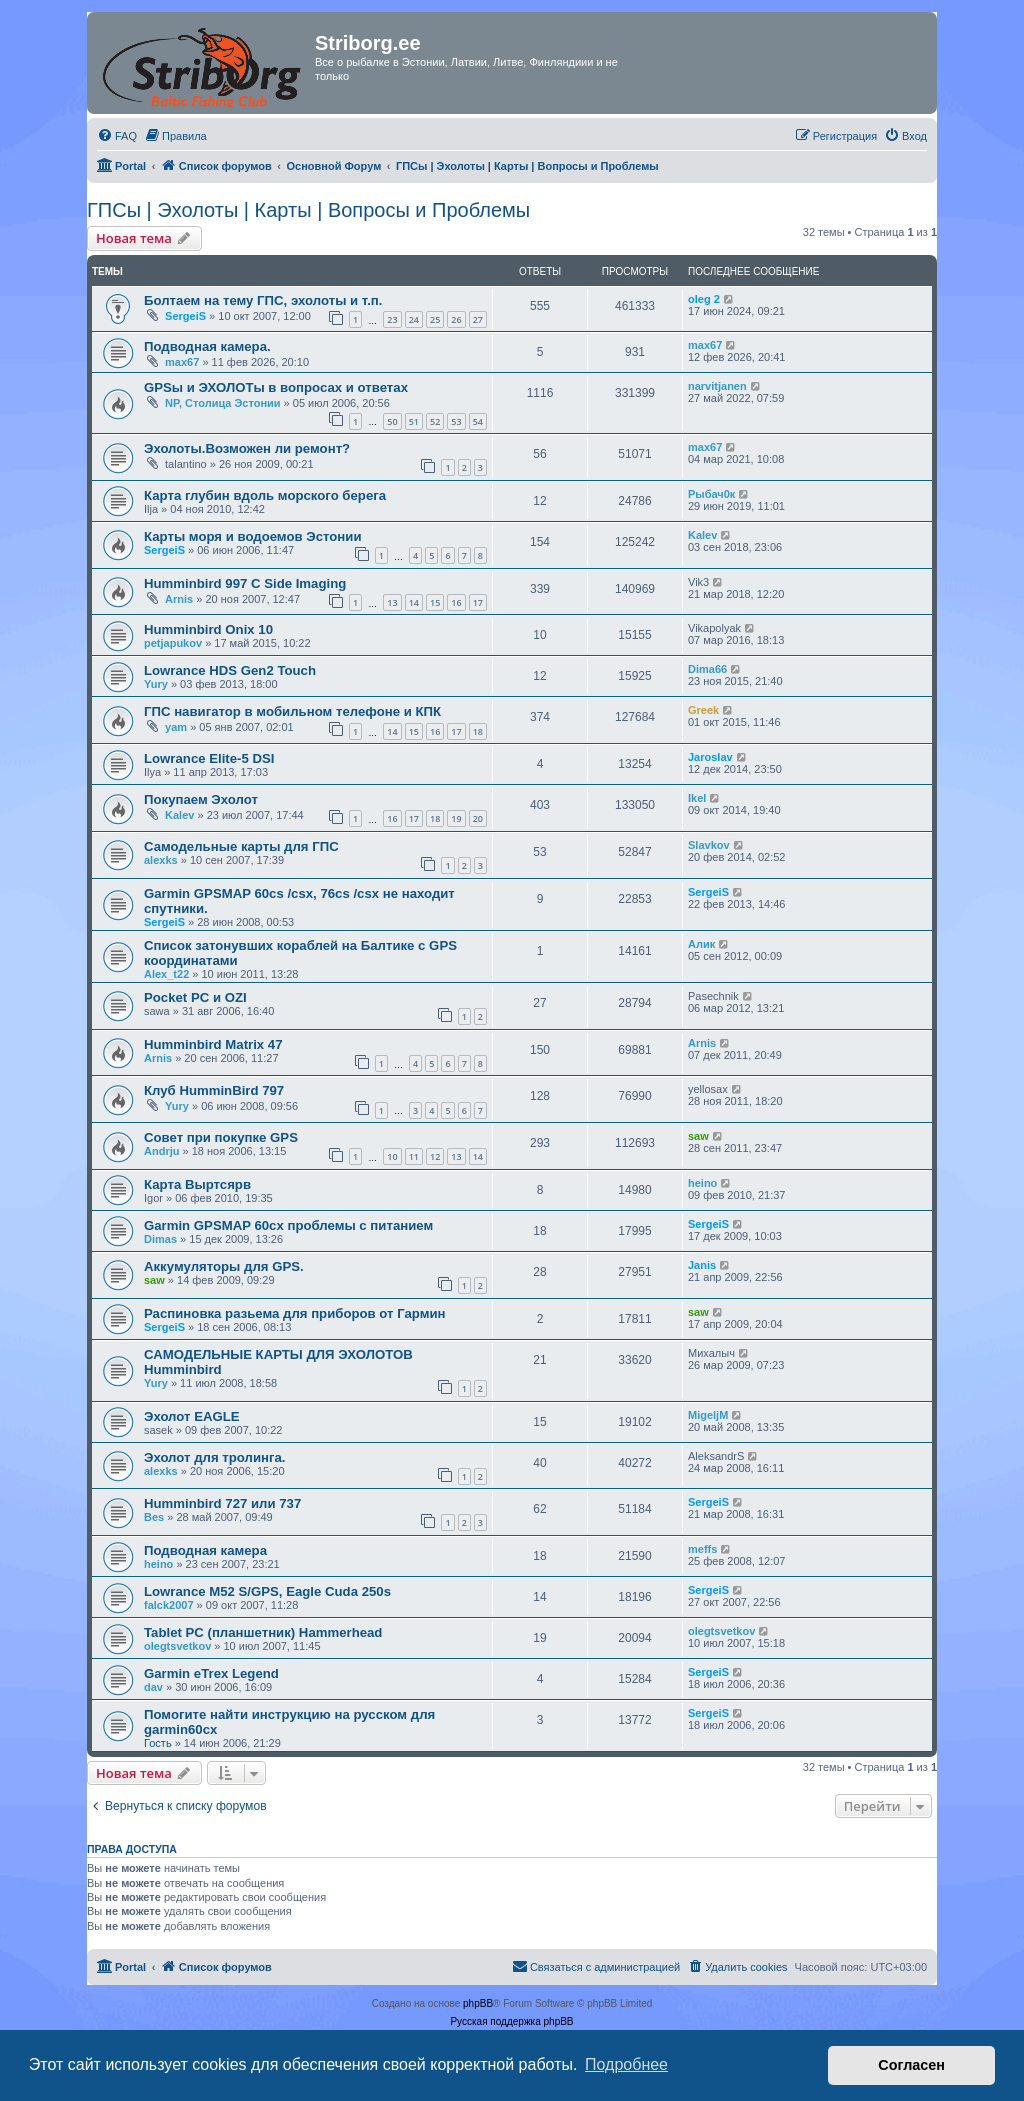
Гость (158, 1743)
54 (478, 421)
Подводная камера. (207, 346)
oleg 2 (704, 299)
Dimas (160, 1239)
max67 (182, 362)
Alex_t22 (166, 974)
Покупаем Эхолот (201, 799)
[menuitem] (117, 136)
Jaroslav (710, 757)
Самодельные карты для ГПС (241, 846)
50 (392, 421)
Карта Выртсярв (197, 1184)
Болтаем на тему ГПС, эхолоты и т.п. (263, 300)
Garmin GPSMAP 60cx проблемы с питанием (288, 1225)
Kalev (702, 535)
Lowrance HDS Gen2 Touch (230, 670)
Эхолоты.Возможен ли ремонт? (247, 448)
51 (414, 421)
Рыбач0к (711, 494)
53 (456, 421)
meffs (702, 1549)
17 (478, 602)
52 (435, 421)
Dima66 (707, 669)
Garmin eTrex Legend (211, 1673)
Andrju (161, 1151)
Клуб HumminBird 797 (214, 1090)
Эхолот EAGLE (192, 1416)
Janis (702, 1265)
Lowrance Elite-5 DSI (209, 758)
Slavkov (709, 845)
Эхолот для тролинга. (214, 1457)
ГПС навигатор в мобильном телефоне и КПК (292, 711)
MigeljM (708, 1415)
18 (478, 731)
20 (478, 818)
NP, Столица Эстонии (223, 403)
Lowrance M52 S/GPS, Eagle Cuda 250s (267, 1591)
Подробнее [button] (626, 2064)
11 (414, 1156)
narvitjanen (717, 386)
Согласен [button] (911, 2065)
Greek (703, 710)
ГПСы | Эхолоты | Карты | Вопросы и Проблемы (308, 210)
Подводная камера (205, 1550)
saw (698, 1136)
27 (478, 319)
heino (702, 1183)
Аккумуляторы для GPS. (224, 1266)
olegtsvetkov (177, 1646)
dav (153, 1687)
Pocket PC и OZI (195, 997)
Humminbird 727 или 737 (222, 1503)
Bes (154, 1517)
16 (456, 602)
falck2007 (169, 1605)
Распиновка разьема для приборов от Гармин (295, 1313)
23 (392, 319)
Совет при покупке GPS (221, 1137)
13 (392, 602)
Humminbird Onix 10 (208, 629)
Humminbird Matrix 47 (213, 1044)
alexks (161, 860)
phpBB (478, 2003)
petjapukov (173, 643)
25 (435, 319)
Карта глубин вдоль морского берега (265, 495)
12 (435, 1156)
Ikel (697, 798)
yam (176, 727)
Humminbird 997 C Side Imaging (245, 583)
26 (456, 319)
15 (435, 602)
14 (414, 602)
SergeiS (185, 316)
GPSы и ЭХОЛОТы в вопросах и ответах (276, 387)
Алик (701, 944)
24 (414, 319)
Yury (156, 684)
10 (392, 1156)
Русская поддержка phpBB (511, 2021)
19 (456, 818)
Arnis (179, 599)
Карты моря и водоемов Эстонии (253, 536)
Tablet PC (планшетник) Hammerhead (263, 1632)
